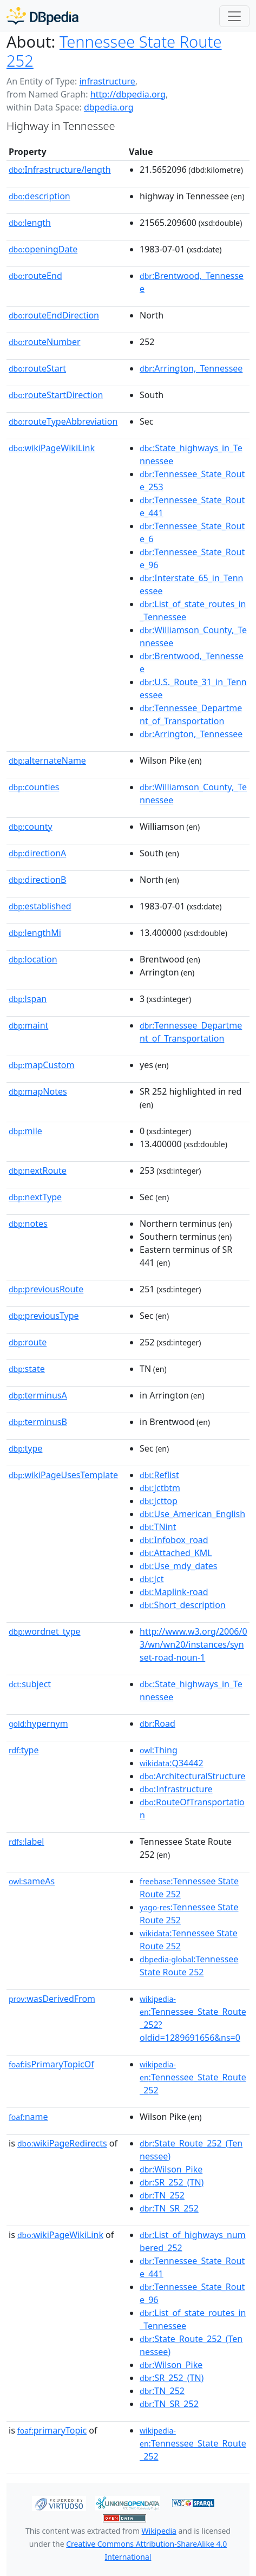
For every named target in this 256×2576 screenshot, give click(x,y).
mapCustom (41, 1065)
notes (28, 1224)
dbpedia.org (109, 107)
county (30, 826)
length (30, 223)
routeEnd (35, 276)
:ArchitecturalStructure (192, 1776)
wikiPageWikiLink (52, 448)
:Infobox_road (174, 1540)
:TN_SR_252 (169, 2208)
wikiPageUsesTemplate (63, 1475)
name (28, 2117)
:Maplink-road (174, 1592)
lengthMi (35, 933)
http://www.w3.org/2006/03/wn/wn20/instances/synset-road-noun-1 (193, 1644)
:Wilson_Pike (171, 2169)
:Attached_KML (176, 1553)
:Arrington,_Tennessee (191, 368)
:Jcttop (159, 1501)
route (28, 1342)
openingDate (43, 249)
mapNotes (38, 1091)
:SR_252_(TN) (172, 2182)
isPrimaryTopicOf (51, 2064)
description (39, 196)
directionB (37, 880)
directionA (37, 853)
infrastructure (107, 81)
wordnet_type (45, 1631)
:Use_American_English (192, 1514)
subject (30, 1684)
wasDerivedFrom (52, 1999)
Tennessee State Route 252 (114, 51)
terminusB (38, 1422)
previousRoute (46, 1289)
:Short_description (183, 1605)
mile (25, 1131)
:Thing (159, 1750)
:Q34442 (172, 1763)
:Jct (151, 1579)
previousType (44, 1316)
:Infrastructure (176, 1789)
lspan (28, 999)
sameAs (32, 1881)
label (26, 1842)
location (33, 959)
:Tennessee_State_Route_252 (193, 2077)
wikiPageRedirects (62, 2143)
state (27, 1369)
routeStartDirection (56, 395)
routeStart (37, 368)
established (40, 906)
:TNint (158, 1527)
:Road (157, 1723)
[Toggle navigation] (234, 16)
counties (34, 787)
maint (28, 1025)
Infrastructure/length (60, 169)
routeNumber (45, 342)
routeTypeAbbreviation (63, 421)
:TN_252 (162, 2195)
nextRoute (38, 1170)
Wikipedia (159, 2531)
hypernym (38, 1723)
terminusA (38, 1395)
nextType (35, 1197)
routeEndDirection (54, 315)
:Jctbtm (160, 1488)
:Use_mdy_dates (178, 1566)
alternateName (47, 760)
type (25, 1448)
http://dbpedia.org (128, 94)
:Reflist (159, 1475)
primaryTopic (52, 2430)
